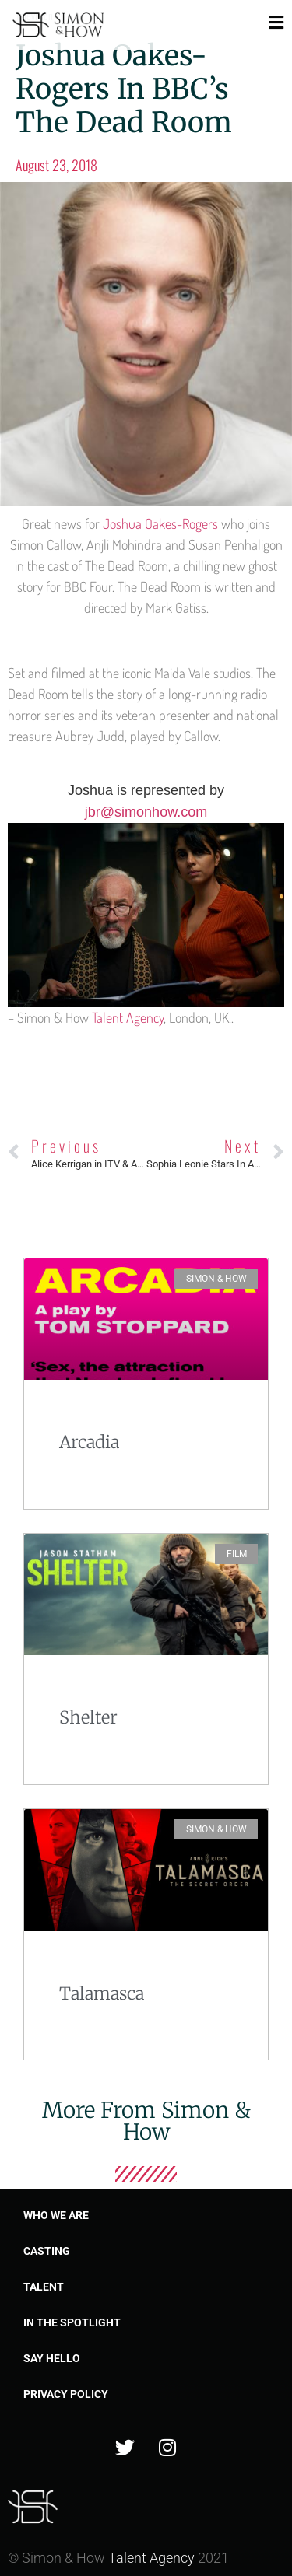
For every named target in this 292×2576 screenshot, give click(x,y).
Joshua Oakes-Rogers (160, 523)
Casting (46, 2251)
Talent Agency (128, 1017)
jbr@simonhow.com (146, 812)
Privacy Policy (65, 2394)
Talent (43, 2286)
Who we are (56, 2215)
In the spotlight (72, 2322)
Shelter (88, 1717)
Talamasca (101, 1993)
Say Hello (51, 2358)
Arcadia (89, 1442)
